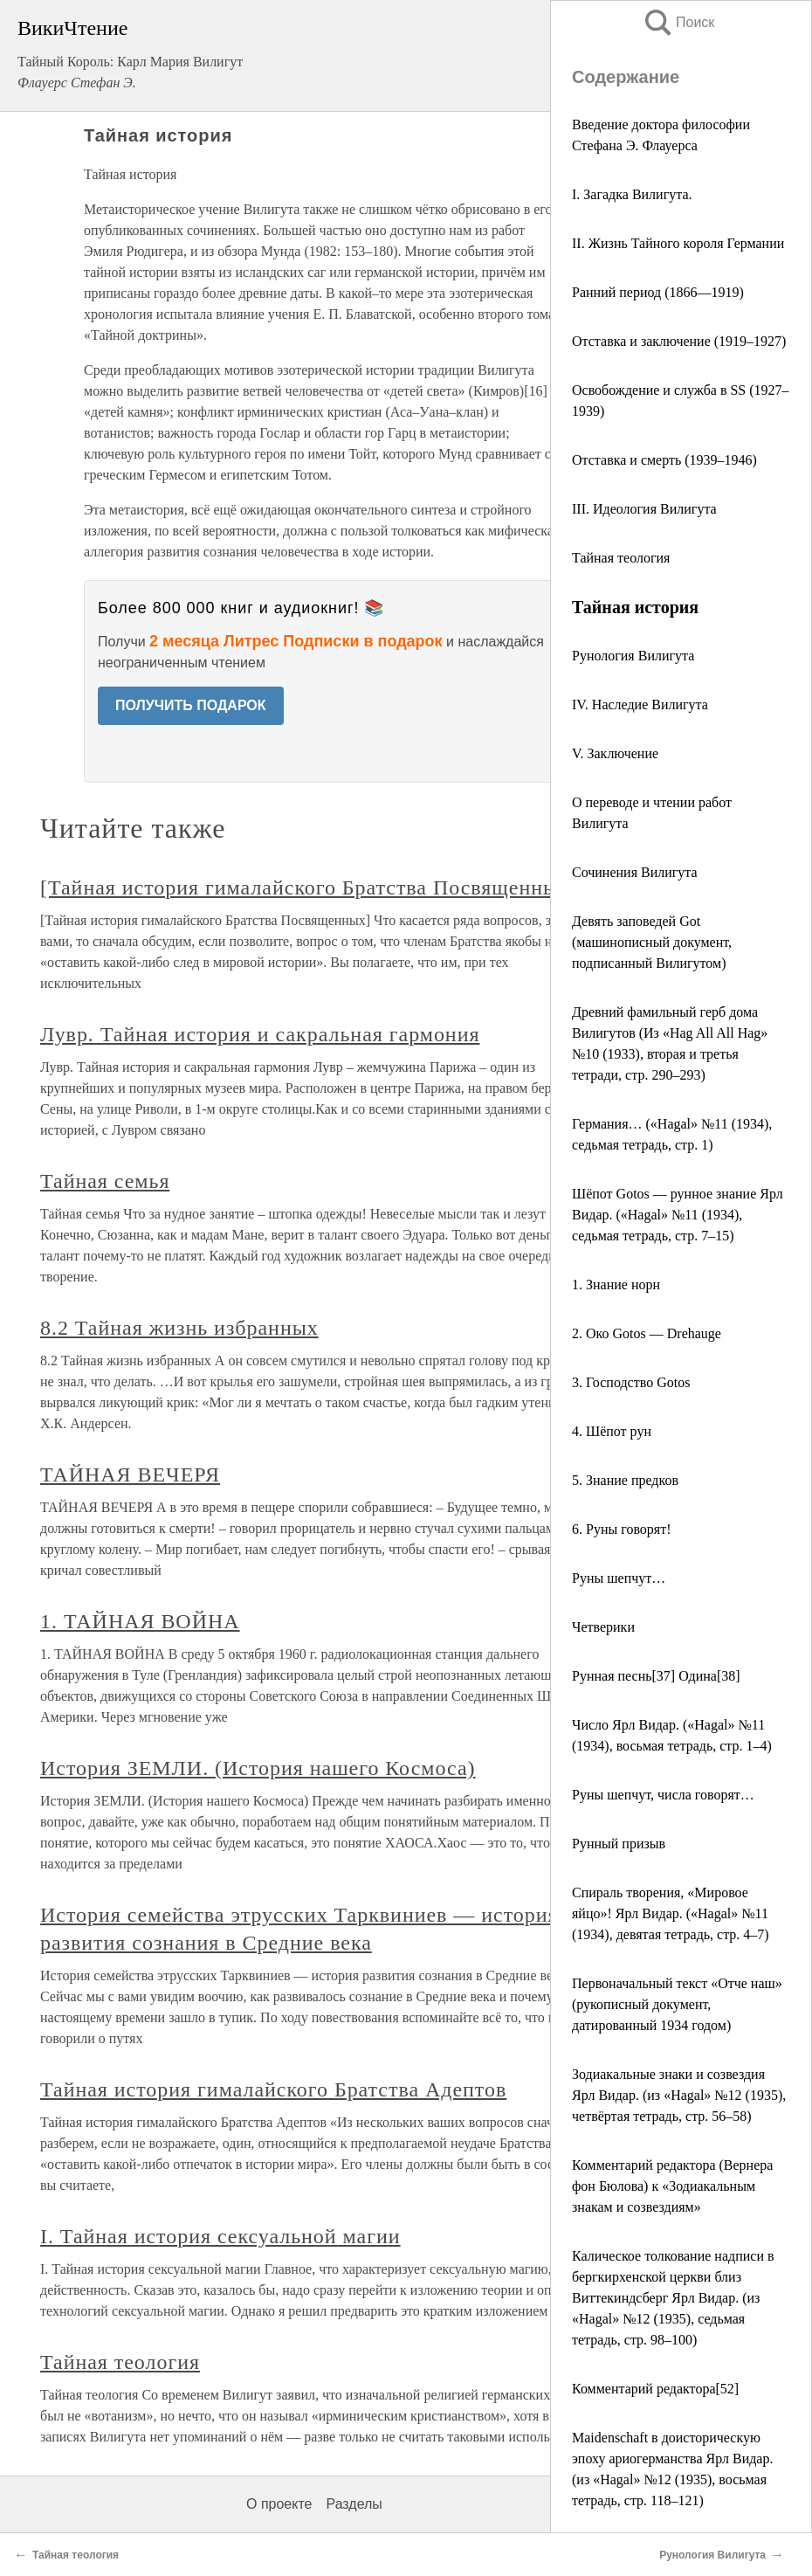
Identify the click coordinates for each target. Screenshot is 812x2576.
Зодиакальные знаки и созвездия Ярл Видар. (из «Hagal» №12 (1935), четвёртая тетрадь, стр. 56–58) (679, 2095)
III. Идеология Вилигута (644, 508)
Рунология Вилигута (633, 655)
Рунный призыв (618, 1843)
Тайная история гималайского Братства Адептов (273, 2089)
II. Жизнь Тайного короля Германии (678, 243)
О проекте (279, 2504)
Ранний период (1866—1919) (658, 292)
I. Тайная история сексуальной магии (220, 2236)
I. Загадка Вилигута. (632, 194)
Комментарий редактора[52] (655, 2388)
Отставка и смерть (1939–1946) (664, 459)
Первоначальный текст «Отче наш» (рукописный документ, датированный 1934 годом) (677, 2004)
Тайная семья (104, 1181)
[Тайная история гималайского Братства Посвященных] (308, 887)
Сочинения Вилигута (635, 872)
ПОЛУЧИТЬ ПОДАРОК (190, 705)
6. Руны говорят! (621, 1529)
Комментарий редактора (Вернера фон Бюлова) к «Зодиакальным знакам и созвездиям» (672, 2186)
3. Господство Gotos (631, 1382)
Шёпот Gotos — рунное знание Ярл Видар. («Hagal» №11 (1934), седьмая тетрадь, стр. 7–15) (677, 1214)
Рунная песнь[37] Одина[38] (656, 1675)
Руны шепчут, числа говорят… (663, 1794)
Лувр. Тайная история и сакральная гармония (259, 1034)
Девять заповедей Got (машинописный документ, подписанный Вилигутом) (652, 942)
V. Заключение (615, 753)
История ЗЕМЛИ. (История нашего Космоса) (257, 1768)
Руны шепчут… (618, 1578)
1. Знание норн (616, 1284)
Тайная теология (621, 557)
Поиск (678, 22)
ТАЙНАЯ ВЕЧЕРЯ (130, 1474)
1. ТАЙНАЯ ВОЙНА (140, 1621)
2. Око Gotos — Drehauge (646, 1333)
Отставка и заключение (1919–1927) (679, 341)
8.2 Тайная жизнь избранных (179, 1327)
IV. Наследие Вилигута (640, 704)
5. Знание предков (625, 1480)
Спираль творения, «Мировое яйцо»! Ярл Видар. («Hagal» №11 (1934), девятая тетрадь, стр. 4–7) (670, 1913)
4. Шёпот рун (611, 1431)
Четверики (603, 1626)
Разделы (354, 2504)
